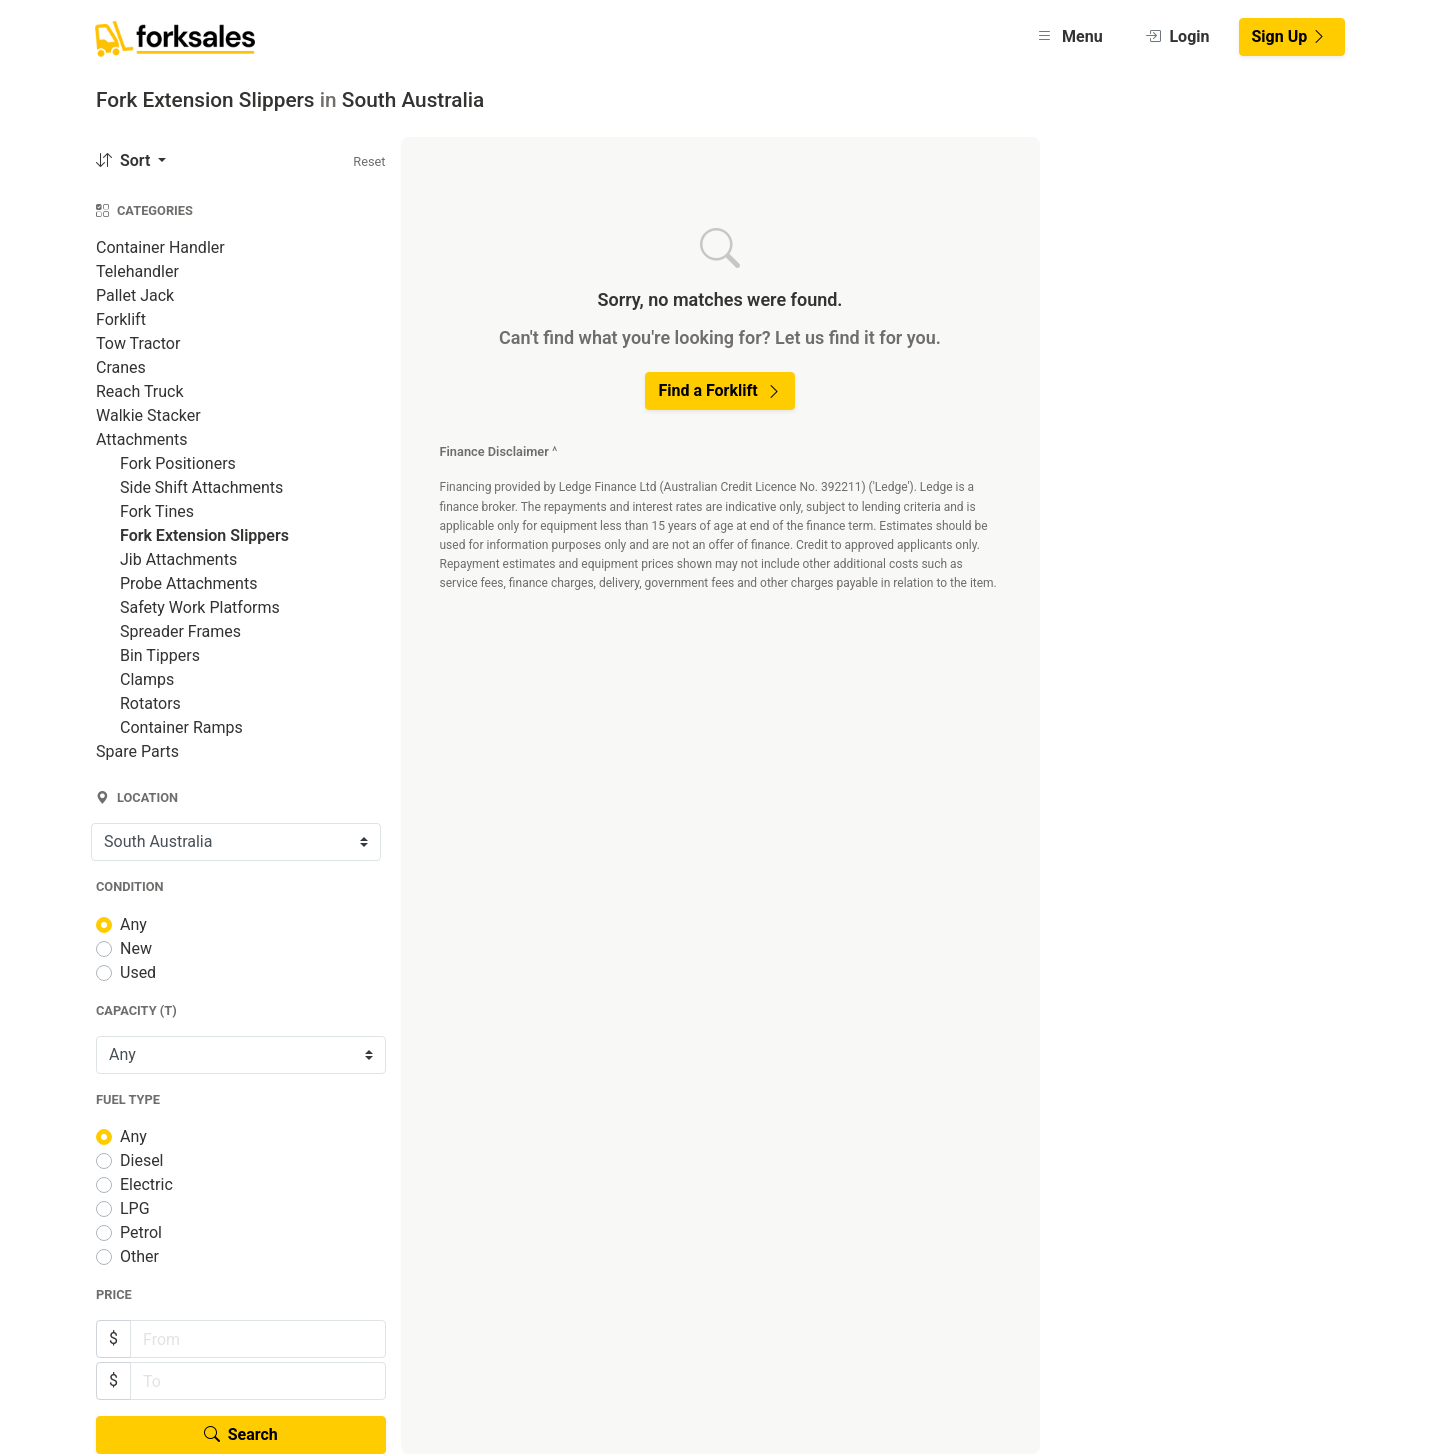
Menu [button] (1069, 36)
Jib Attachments (178, 559)
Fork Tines (157, 511)
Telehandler (137, 271)
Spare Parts (137, 751)
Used (138, 972)
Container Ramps (181, 727)
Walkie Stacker (148, 415)
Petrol (141, 1232)
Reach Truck (140, 391)
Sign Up (1290, 36)
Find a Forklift (719, 390)
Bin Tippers (160, 655)
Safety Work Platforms (200, 607)
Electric (146, 1184)
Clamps (147, 679)
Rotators (150, 703)
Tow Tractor (138, 343)
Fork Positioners (178, 463)
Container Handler (160, 247)
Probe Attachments (188, 583)
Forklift (121, 319)
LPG (135, 1208)
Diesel (142, 1160)
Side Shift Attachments (201, 487)
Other (139, 1256)
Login (1177, 36)
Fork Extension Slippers (204, 535)
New (136, 948)
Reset (369, 161)
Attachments (142, 439)
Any (133, 924)
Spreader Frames (180, 631)
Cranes (121, 367)
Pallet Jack (135, 295)
